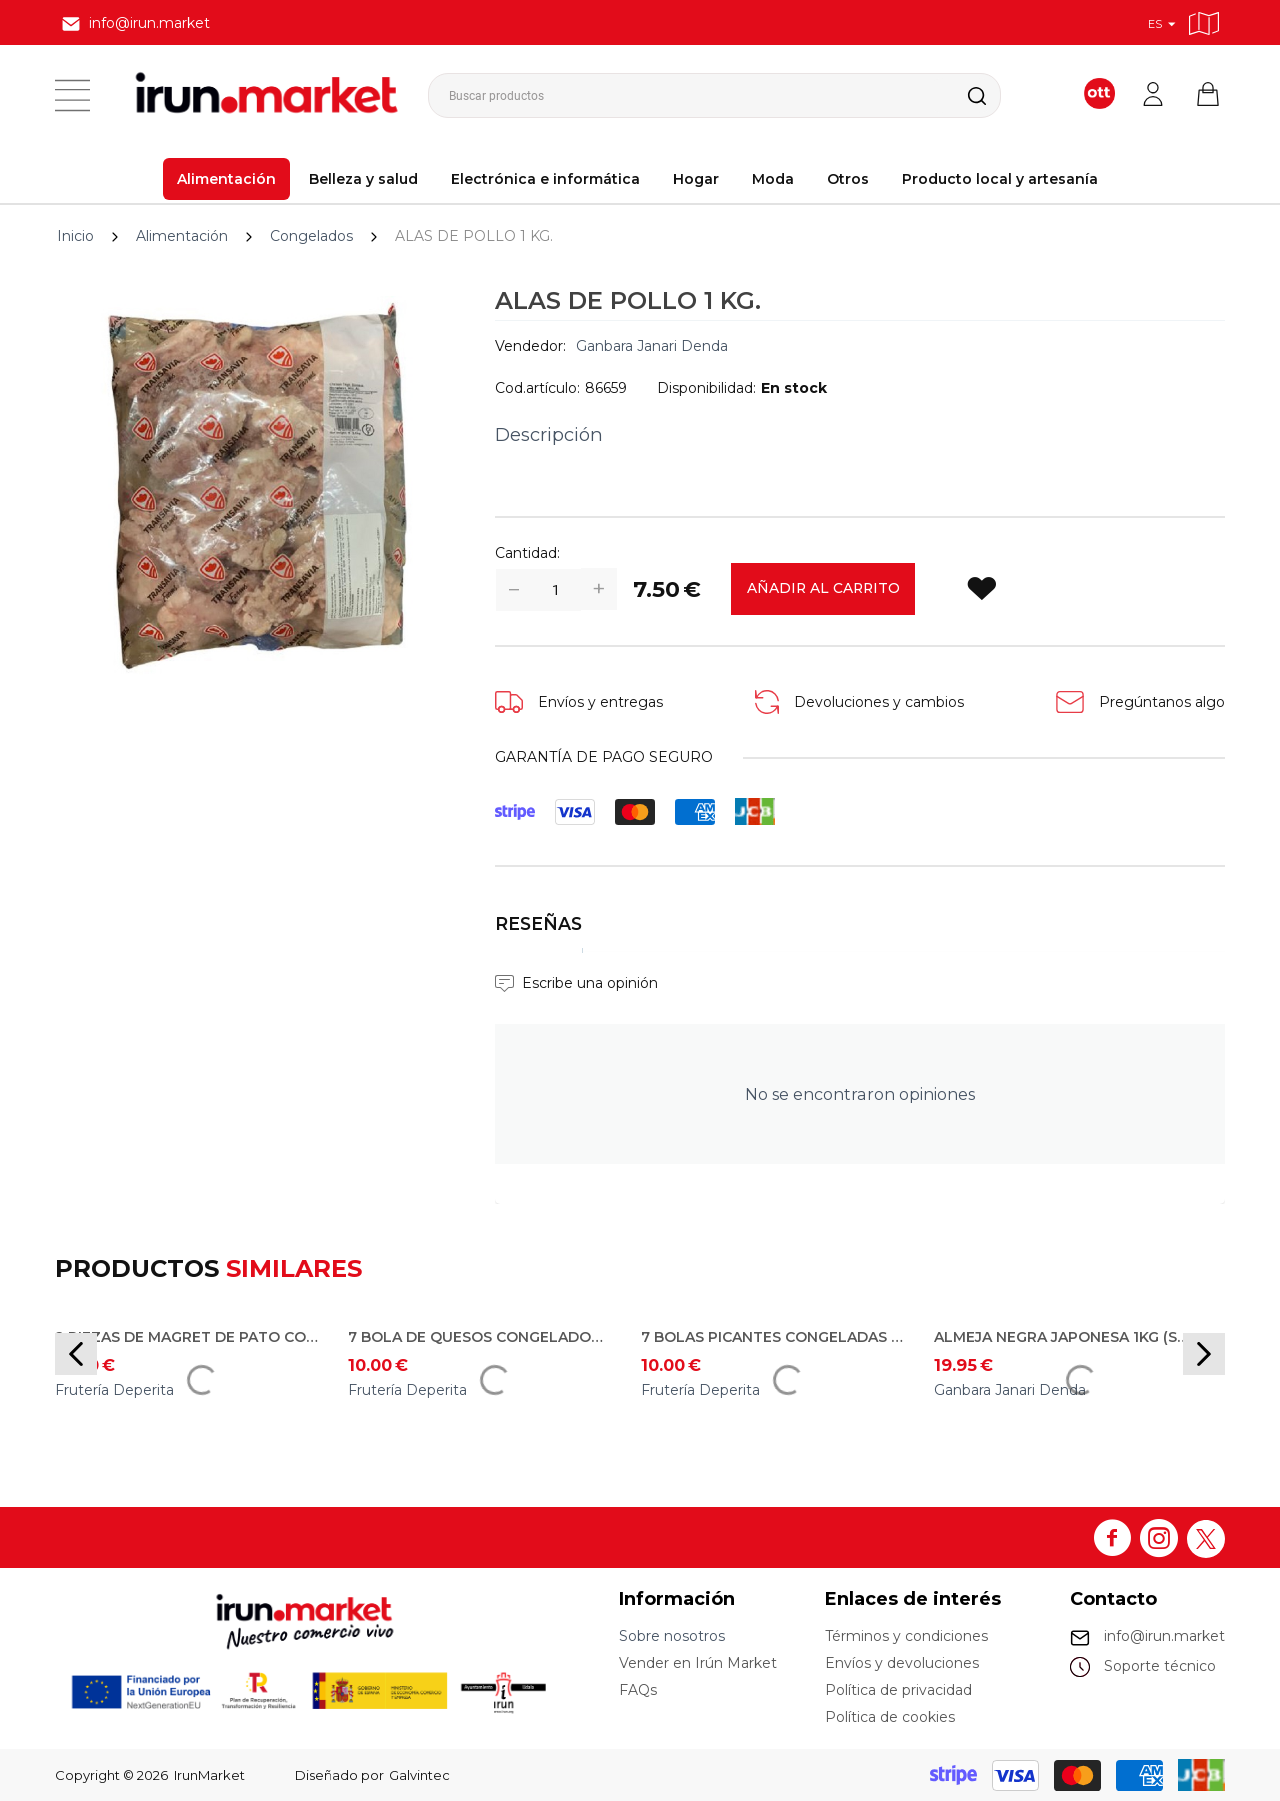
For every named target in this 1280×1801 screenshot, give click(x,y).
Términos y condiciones (906, 1636)
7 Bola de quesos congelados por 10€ (480, 1337)
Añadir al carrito (825, 589)
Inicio (75, 236)
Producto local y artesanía (1000, 179)
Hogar (696, 179)
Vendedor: (530, 346)
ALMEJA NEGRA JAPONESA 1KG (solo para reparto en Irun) (1066, 1337)
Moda (773, 179)
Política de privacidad (898, 1690)
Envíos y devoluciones (902, 1663)
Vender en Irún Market (698, 1663)
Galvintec (419, 1775)
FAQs (638, 1690)
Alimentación (226, 179)
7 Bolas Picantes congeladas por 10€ (773, 1337)
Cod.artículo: (537, 388)
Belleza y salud (363, 179)
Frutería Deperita (114, 1390)
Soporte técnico (1160, 1666)
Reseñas (538, 923)
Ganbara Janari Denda (652, 346)
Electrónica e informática (545, 179)
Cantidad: (527, 553)
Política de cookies (890, 1717)
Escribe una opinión (590, 983)
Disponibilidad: (706, 388)
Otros (848, 179)
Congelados (311, 236)
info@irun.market (1164, 1636)
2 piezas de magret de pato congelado (187, 1337)
